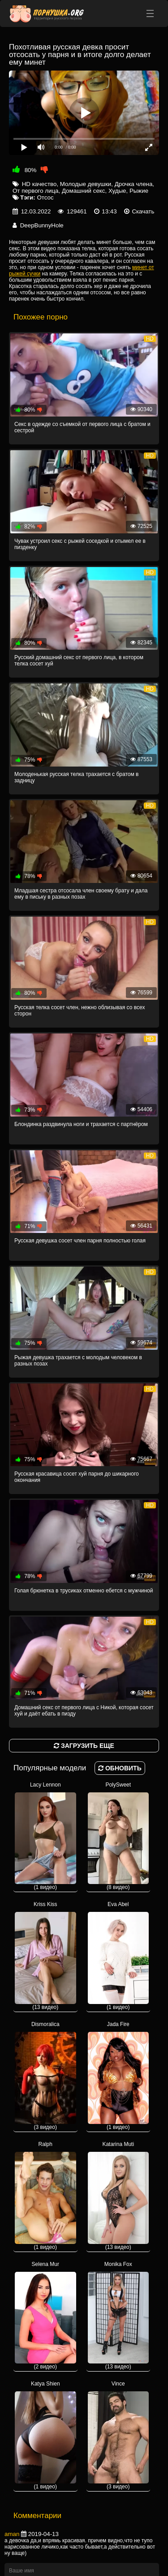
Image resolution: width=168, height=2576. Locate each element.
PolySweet (118, 1836)
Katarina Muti (118, 2195)
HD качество (39, 184)
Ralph (45, 2195)
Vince (118, 2435)
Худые (117, 190)
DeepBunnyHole (42, 225)
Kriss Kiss (45, 1955)
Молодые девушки (86, 184)
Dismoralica (45, 2075)
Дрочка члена (134, 184)
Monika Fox (118, 2315)
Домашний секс (83, 190)
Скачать (143, 211)
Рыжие (138, 190)
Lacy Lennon (45, 1836)
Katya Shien (45, 2435)
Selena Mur (45, 2315)
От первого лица (36, 190)
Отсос (45, 197)
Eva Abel (118, 1955)
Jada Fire (118, 2075)
